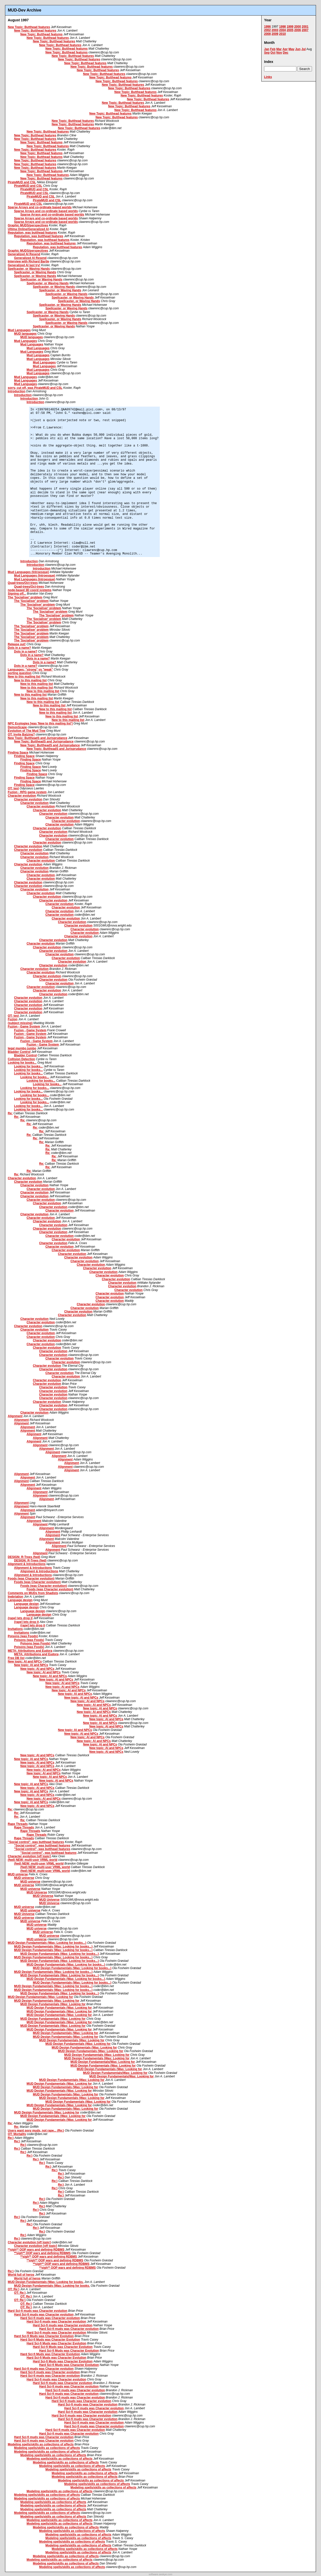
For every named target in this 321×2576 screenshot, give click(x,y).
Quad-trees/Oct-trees (23, 583)
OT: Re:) (13, 2289)
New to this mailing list (24, 676)
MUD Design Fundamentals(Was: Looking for (102, 2062)
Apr (285, 49)
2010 (282, 34)
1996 (267, 26)
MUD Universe (37, 1892)
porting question (20, 673)
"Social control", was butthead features (36, 1842)
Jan (266, 49)
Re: (10, 1113)
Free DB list (16, 1658)
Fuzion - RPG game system (27, 792)
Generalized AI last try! (24, 265)
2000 (297, 26)
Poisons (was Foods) (23, 1636)
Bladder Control (19, 1052)
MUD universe (18, 1874)
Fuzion (13, 1019)
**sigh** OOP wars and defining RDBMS (36, 2249)
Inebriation (15, 1596)
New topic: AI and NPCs (25, 1661)
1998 (282, 26)
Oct (272, 52)
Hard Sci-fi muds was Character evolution (37, 2311)
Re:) (11, 2138)
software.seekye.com (160, 2574)
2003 (275, 30)
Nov (279, 52)
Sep (267, 52)
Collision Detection (21, 1059)
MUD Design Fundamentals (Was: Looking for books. (46, 2282)
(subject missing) (20, 1023)
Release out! (17, 644)
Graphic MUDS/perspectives (28, 225)
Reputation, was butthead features (32, 232)
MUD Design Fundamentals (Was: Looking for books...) (47, 1943)
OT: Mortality (17, 2134)
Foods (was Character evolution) (31, 1578)
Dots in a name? (19, 648)
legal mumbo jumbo (22, 1048)
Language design (20, 1600)
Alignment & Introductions (27, 1564)
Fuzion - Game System (24, 1026)
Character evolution (22, 795)
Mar (279, 49)
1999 (290, 26)
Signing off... (17, 593)
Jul (303, 49)
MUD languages (25, 333)
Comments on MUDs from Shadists (33, 1593)
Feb (272, 49)
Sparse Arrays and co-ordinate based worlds (39, 207)
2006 (297, 30)
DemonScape (17, 727)
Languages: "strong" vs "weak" (30, 669)
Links (268, 77)
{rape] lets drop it (20, 1618)
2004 (282, 30)
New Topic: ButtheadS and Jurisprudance (37, 738)
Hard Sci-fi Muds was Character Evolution (44, 2336)
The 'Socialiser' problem (25, 597)
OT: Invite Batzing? (21, 734)
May (291, 49)
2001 (305, 26)
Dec (285, 52)
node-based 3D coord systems (29, 590)
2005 (290, 30)
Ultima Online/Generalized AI (28, 229)
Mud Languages (19, 330)
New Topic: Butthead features (29, 27)
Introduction (16, 391)
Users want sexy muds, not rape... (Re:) (36, 2130)
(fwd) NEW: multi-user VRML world (32, 1860)
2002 (267, 30)
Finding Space (18, 752)
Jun (297, 49)
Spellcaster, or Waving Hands (29, 268)
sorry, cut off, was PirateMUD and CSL (35, 388)
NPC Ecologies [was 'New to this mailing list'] (40, 723)
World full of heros (21, 2274)
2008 (267, 34)
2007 (305, 30)
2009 (275, 34)
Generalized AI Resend (24, 254)
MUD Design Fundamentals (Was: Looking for (40, 1997)
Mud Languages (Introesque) (28, 572)
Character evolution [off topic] (29, 1856)
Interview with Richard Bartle (28, 261)
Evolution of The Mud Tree (26, 730)
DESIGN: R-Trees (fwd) (24, 1557)
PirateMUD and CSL (22, 182)
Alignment (15, 1416)
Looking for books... (22, 1062)
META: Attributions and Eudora (30, 1650)
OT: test (13, 788)
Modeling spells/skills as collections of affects (41, 2444)
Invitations (15, 1629)
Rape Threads (18, 1824)
